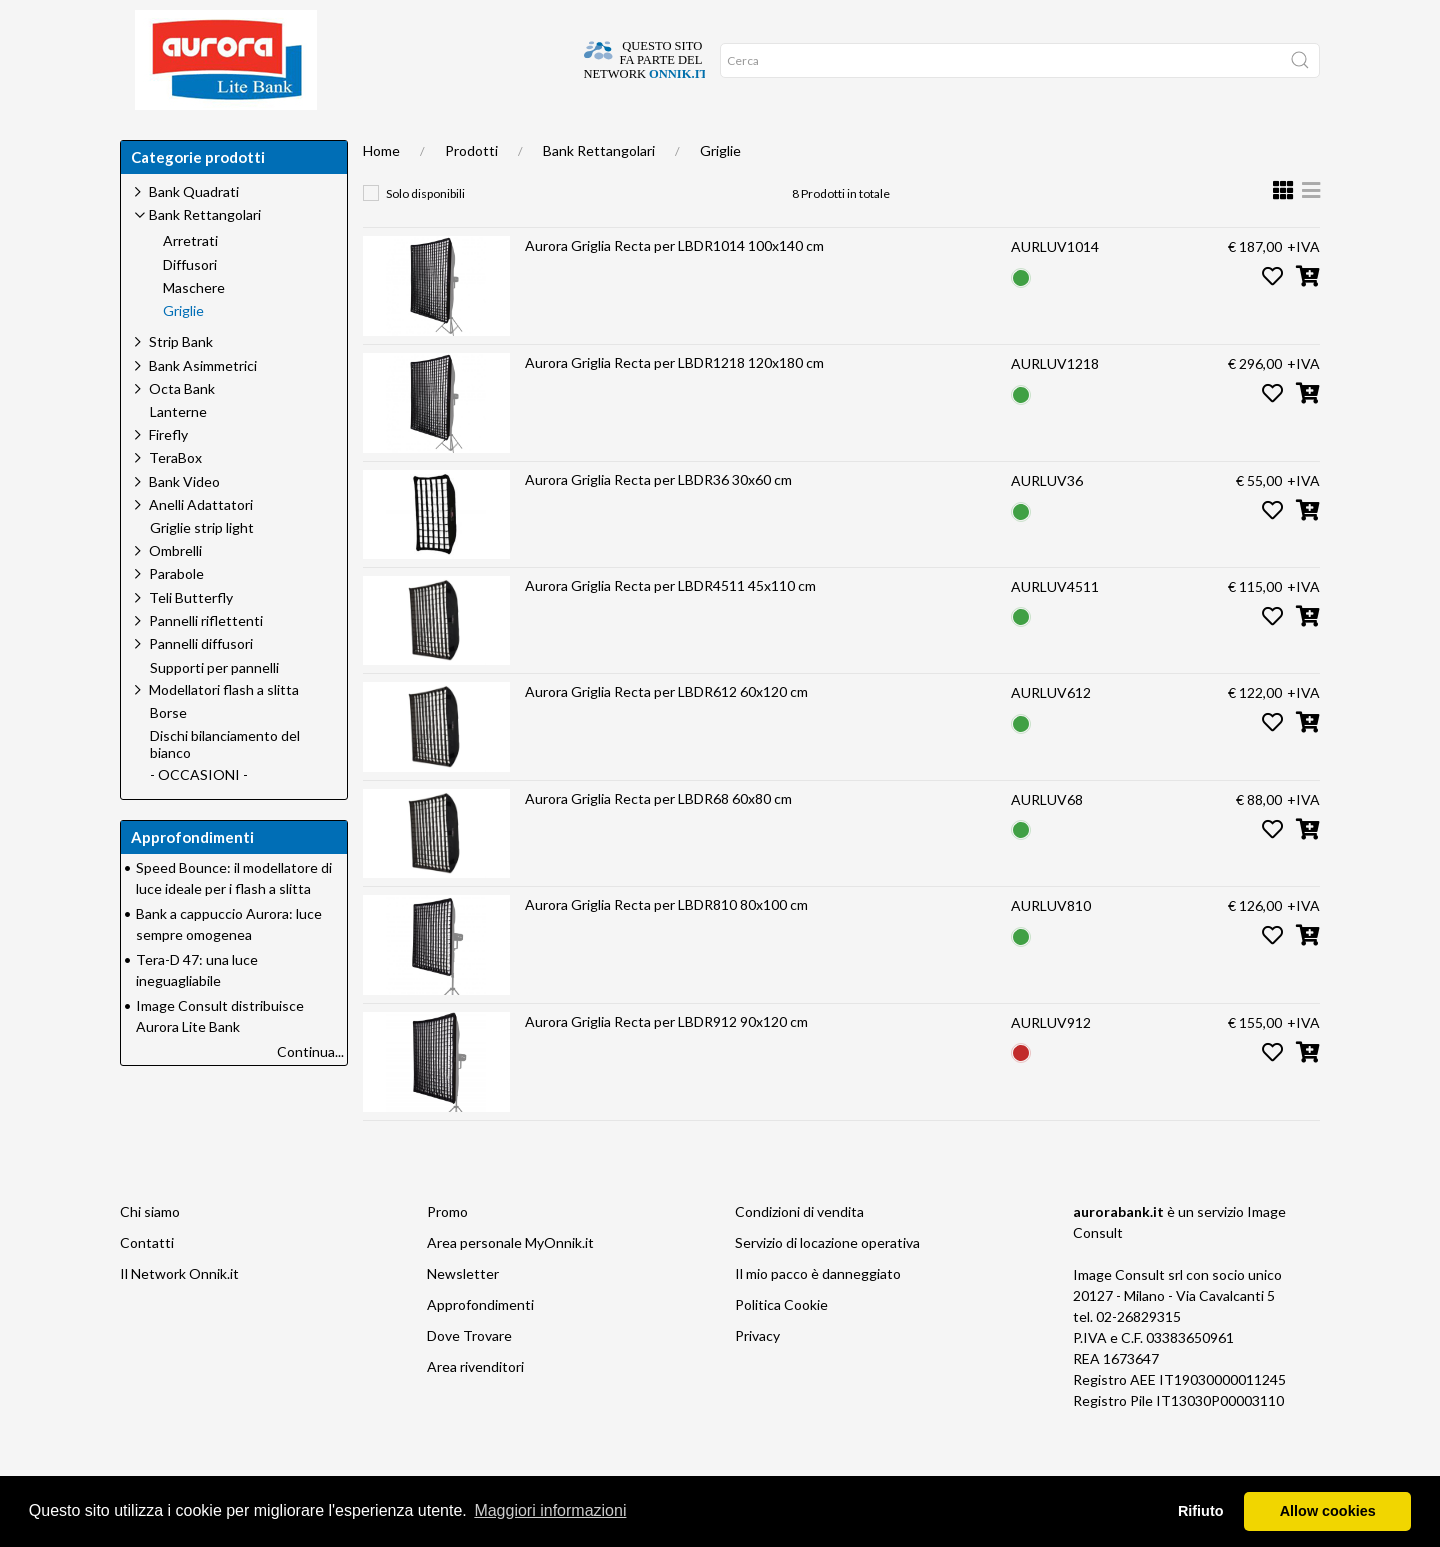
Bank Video (184, 521)
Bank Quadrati (194, 231)
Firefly (168, 474)
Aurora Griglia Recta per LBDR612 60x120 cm (666, 731)
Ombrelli (175, 590)
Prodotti (471, 190)
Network (568, 140)
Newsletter (463, 1313)
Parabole (176, 613)
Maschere (194, 328)
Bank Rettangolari (599, 190)
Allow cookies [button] (1328, 1511)
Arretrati (190, 281)
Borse (168, 753)
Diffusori (190, 305)
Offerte (483, 140)
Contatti (147, 1282)
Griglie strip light (202, 568)
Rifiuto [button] (1201, 1511)
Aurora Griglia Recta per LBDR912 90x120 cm (666, 1061)
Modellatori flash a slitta (224, 729)
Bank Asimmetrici (203, 405)
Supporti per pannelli (214, 708)
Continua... (310, 1091)
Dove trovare (243, 140)
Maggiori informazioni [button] (550, 1510)
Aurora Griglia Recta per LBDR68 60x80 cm (658, 838)
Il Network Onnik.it (179, 1313)
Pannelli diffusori (201, 683)
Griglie (720, 190)
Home (152, 140)
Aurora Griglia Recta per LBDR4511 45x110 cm (670, 625)
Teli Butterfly (191, 637)
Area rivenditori (475, 1406)
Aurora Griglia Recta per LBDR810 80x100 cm (666, 944)
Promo (447, 1251)
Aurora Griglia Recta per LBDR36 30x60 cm (658, 519)
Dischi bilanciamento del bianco (225, 784)
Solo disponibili (425, 233)
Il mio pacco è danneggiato (818, 1313)
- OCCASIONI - (199, 815)
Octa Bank (182, 428)
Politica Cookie (781, 1344)
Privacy (757, 1375)
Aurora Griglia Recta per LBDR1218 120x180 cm (674, 402)
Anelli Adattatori (201, 544)
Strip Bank (181, 381)
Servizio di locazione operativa (827, 1282)
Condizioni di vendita (799, 1251)
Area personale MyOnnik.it (510, 1282)
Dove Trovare (469, 1375)
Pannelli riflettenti (206, 660)
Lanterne (178, 452)
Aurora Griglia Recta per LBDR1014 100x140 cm (674, 285)
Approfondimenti (373, 140)
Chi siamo (150, 1251)
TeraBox (175, 497)
